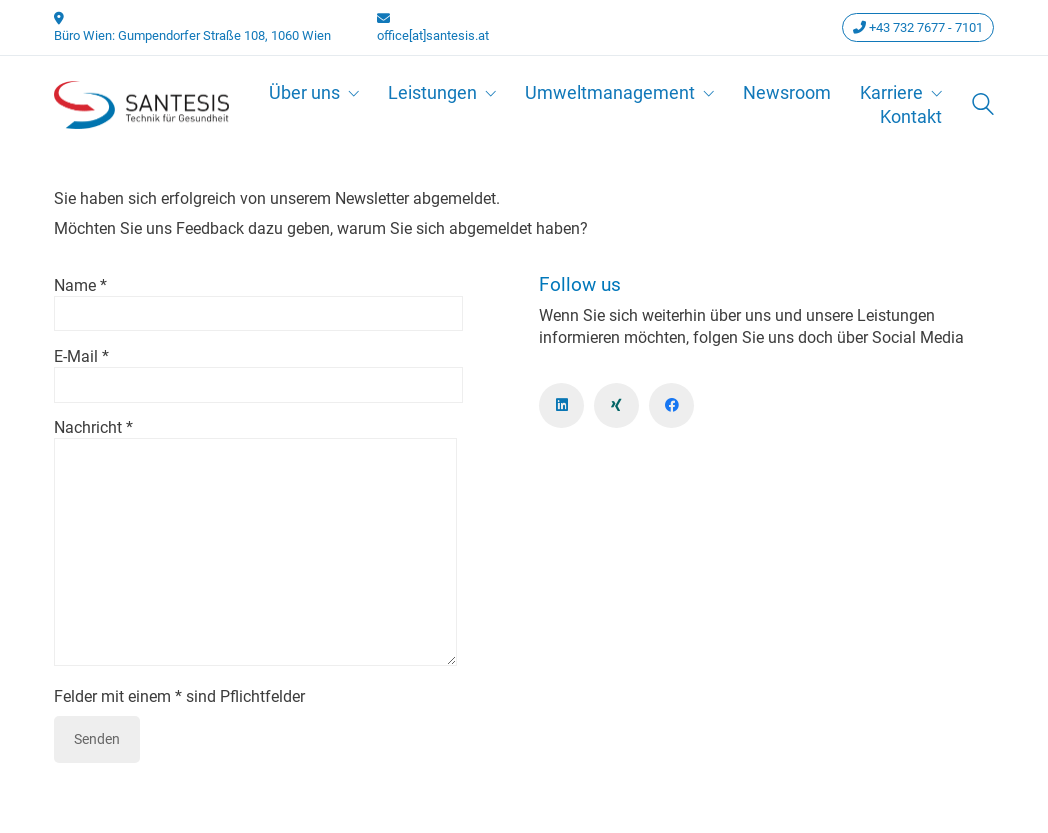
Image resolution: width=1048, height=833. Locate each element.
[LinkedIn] (561, 405)
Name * (258, 299)
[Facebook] (671, 405)
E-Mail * (258, 370)
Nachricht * (255, 544)
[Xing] (616, 405)
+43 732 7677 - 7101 (918, 27)
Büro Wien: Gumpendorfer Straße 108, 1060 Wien (192, 35)
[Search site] (983, 106)
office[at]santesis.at (433, 35)
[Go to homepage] (141, 105)
